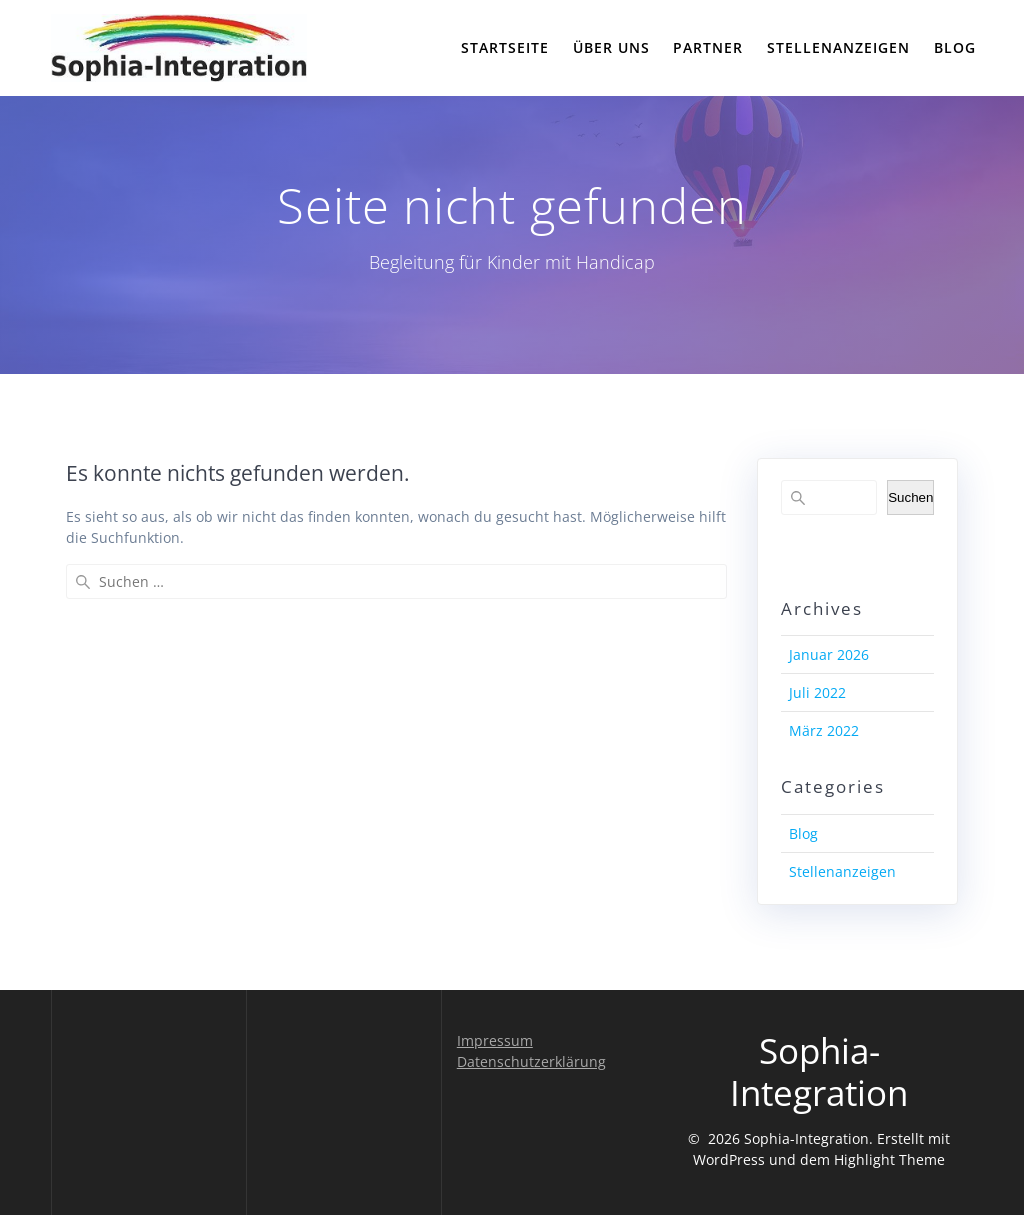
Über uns (611, 47)
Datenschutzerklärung (531, 1061)
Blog (955, 47)
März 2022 (824, 730)
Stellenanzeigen (838, 47)
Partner (708, 47)
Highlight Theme (889, 1159)
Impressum (495, 1040)
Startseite (505, 47)
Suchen (910, 497)
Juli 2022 (817, 692)
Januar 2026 (829, 654)
